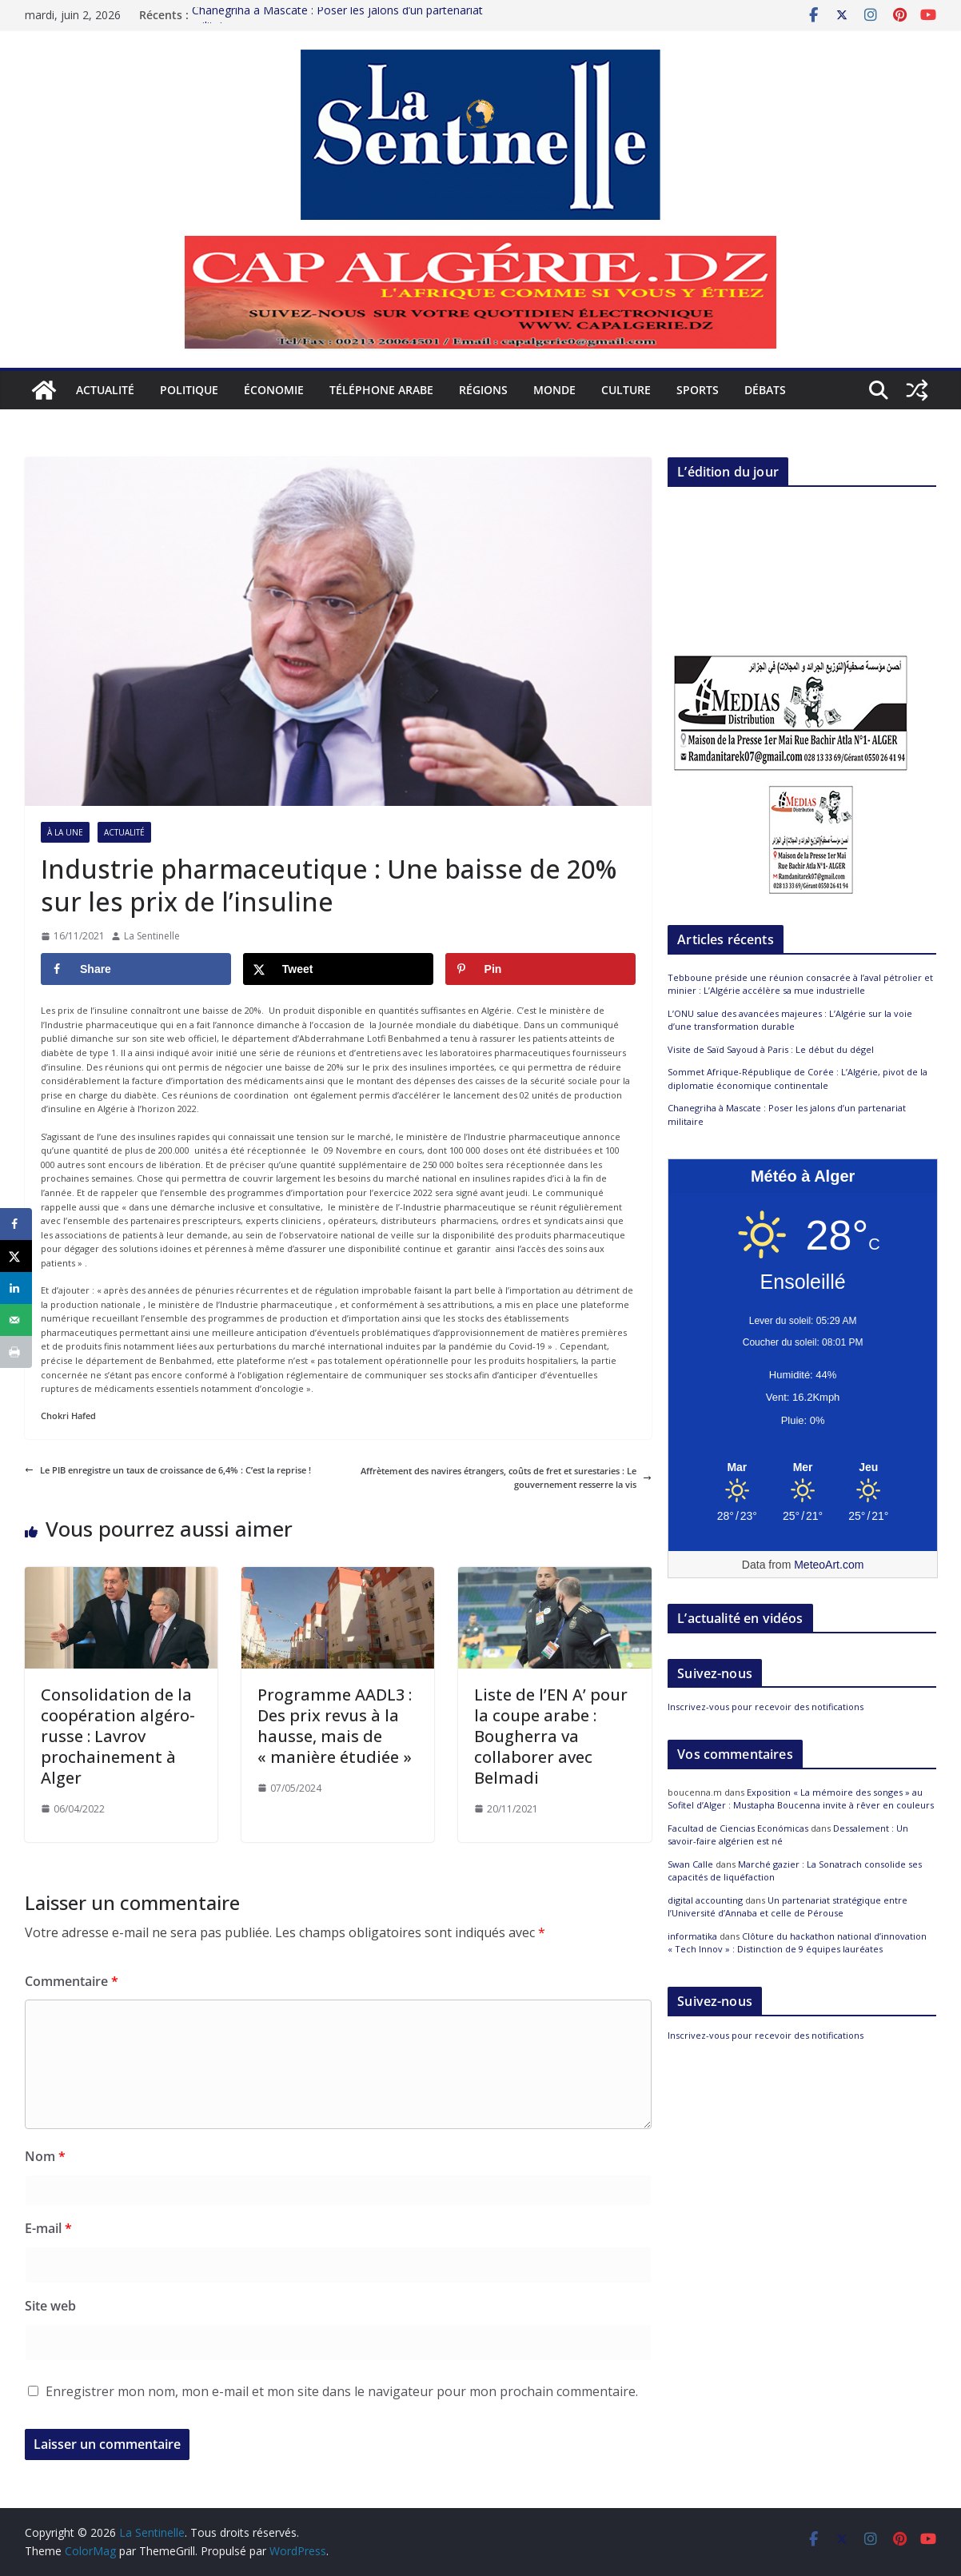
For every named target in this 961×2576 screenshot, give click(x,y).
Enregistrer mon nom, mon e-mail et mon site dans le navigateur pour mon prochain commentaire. (342, 2391)
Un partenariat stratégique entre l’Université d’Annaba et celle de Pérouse (787, 1907)
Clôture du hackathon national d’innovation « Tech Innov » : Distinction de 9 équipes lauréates (797, 1943)
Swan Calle (690, 1864)
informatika (692, 1936)
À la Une (65, 832)
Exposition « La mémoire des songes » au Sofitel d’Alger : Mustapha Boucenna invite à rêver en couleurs (801, 1799)
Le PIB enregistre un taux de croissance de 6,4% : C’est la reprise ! (168, 1470)
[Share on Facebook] (136, 969)
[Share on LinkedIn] (16, 1288)
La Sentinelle (152, 936)
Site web (50, 2306)
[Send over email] (16, 1320)
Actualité (105, 389)
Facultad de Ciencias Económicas (738, 1828)
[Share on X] (338, 969)
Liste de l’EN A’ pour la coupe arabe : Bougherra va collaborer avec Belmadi (551, 1736)
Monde (554, 389)
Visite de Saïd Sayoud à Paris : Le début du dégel (771, 1049)
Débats (765, 389)
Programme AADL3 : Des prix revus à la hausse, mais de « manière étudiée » (334, 1726)
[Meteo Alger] (802, 1468)
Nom (45, 2156)
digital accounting (705, 1900)
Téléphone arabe (381, 389)
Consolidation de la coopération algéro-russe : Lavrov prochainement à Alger (118, 1736)
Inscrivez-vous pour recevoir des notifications (765, 1707)
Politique (189, 389)
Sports (697, 389)
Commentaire (71, 1981)
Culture (626, 389)
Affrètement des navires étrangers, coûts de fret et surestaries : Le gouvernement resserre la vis (506, 1478)
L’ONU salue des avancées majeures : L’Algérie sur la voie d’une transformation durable (790, 1020)
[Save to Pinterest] (540, 969)
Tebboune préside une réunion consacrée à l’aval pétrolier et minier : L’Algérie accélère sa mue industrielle (800, 984)
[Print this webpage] (16, 1352)
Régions (483, 389)
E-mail (48, 2228)
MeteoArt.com (828, 1564)
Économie (274, 389)
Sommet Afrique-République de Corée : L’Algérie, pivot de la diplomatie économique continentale (797, 1078)
